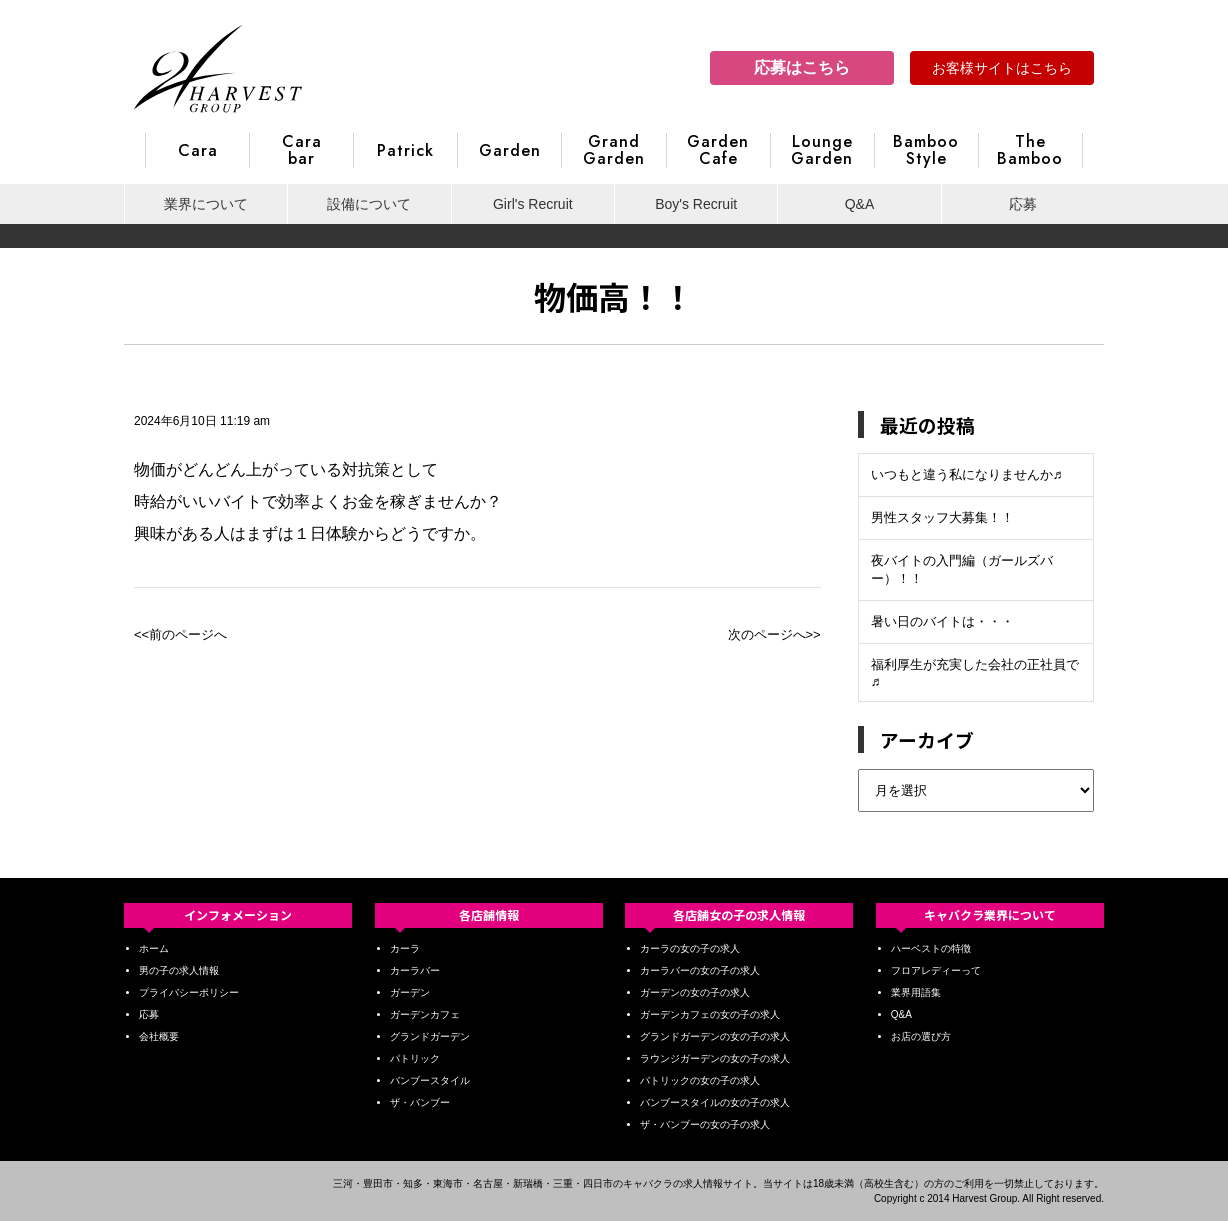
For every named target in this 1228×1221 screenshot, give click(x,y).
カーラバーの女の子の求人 (700, 970)
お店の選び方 (921, 1036)
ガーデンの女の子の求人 (695, 992)
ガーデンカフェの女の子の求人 (710, 1014)
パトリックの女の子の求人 (700, 1080)
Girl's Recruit (533, 204)
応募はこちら (802, 67)
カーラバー (415, 970)
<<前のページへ (180, 634)
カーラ (405, 948)
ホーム (154, 948)
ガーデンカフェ (425, 1014)
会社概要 (159, 1036)
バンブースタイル (430, 1080)
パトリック (415, 1058)
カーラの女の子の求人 (690, 948)
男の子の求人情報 (179, 970)
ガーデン (410, 992)
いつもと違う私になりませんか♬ (967, 474)
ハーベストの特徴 (931, 948)
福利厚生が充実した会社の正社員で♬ (975, 673)
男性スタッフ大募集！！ (942, 517)
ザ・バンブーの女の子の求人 (705, 1124)
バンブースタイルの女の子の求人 (715, 1102)
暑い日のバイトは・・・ (942, 621)
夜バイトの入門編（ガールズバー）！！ (962, 569)
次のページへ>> (774, 634)
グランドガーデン (430, 1036)
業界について (206, 204)
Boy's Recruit (696, 204)
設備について (369, 204)
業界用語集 (916, 992)
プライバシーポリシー (189, 992)
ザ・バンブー (420, 1102)
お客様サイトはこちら (1002, 68)
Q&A (860, 204)
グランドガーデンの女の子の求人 (715, 1036)
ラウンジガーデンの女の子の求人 (715, 1058)
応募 (1023, 204)
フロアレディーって (936, 970)
